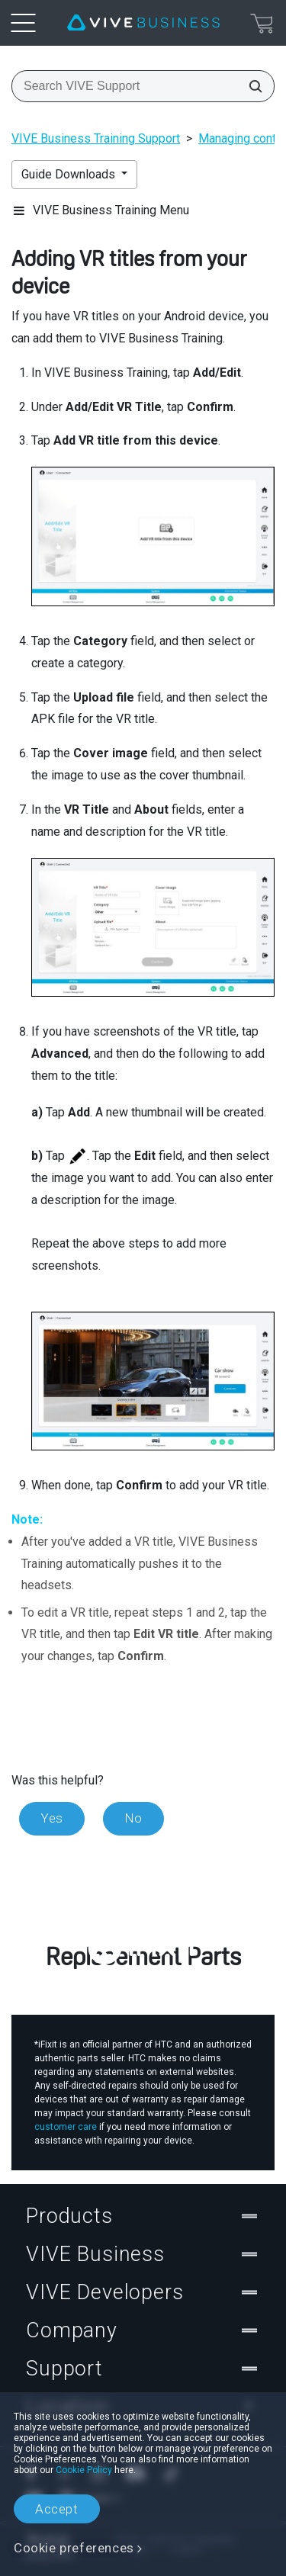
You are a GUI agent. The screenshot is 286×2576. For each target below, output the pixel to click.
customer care (65, 2127)
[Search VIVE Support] (250, 86)
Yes (51, 1818)
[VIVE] (143, 22)
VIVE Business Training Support (95, 138)
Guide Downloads (69, 174)
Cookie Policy (84, 2470)
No (133, 1818)
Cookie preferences (74, 2547)
